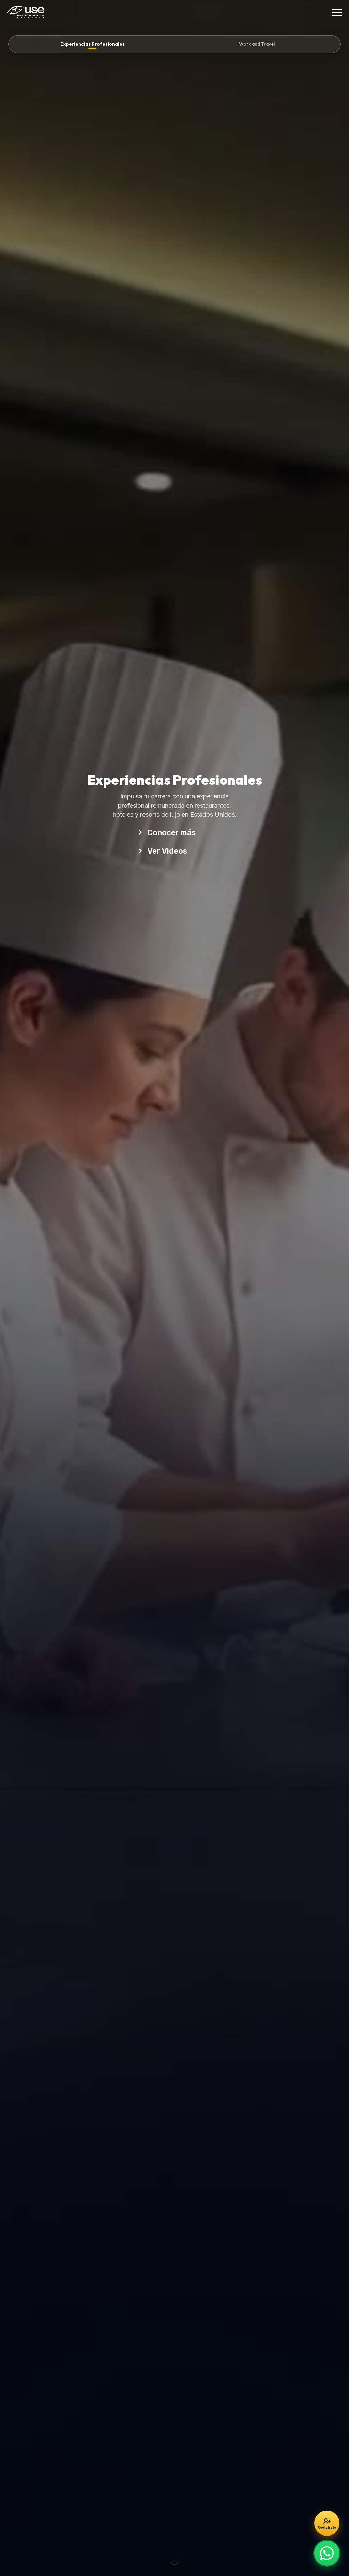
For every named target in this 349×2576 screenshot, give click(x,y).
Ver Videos (162, 850)
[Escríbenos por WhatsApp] (326, 2553)
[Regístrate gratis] (326, 2523)
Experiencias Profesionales (92, 44)
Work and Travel (256, 44)
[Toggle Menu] (337, 12)
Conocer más (166, 832)
